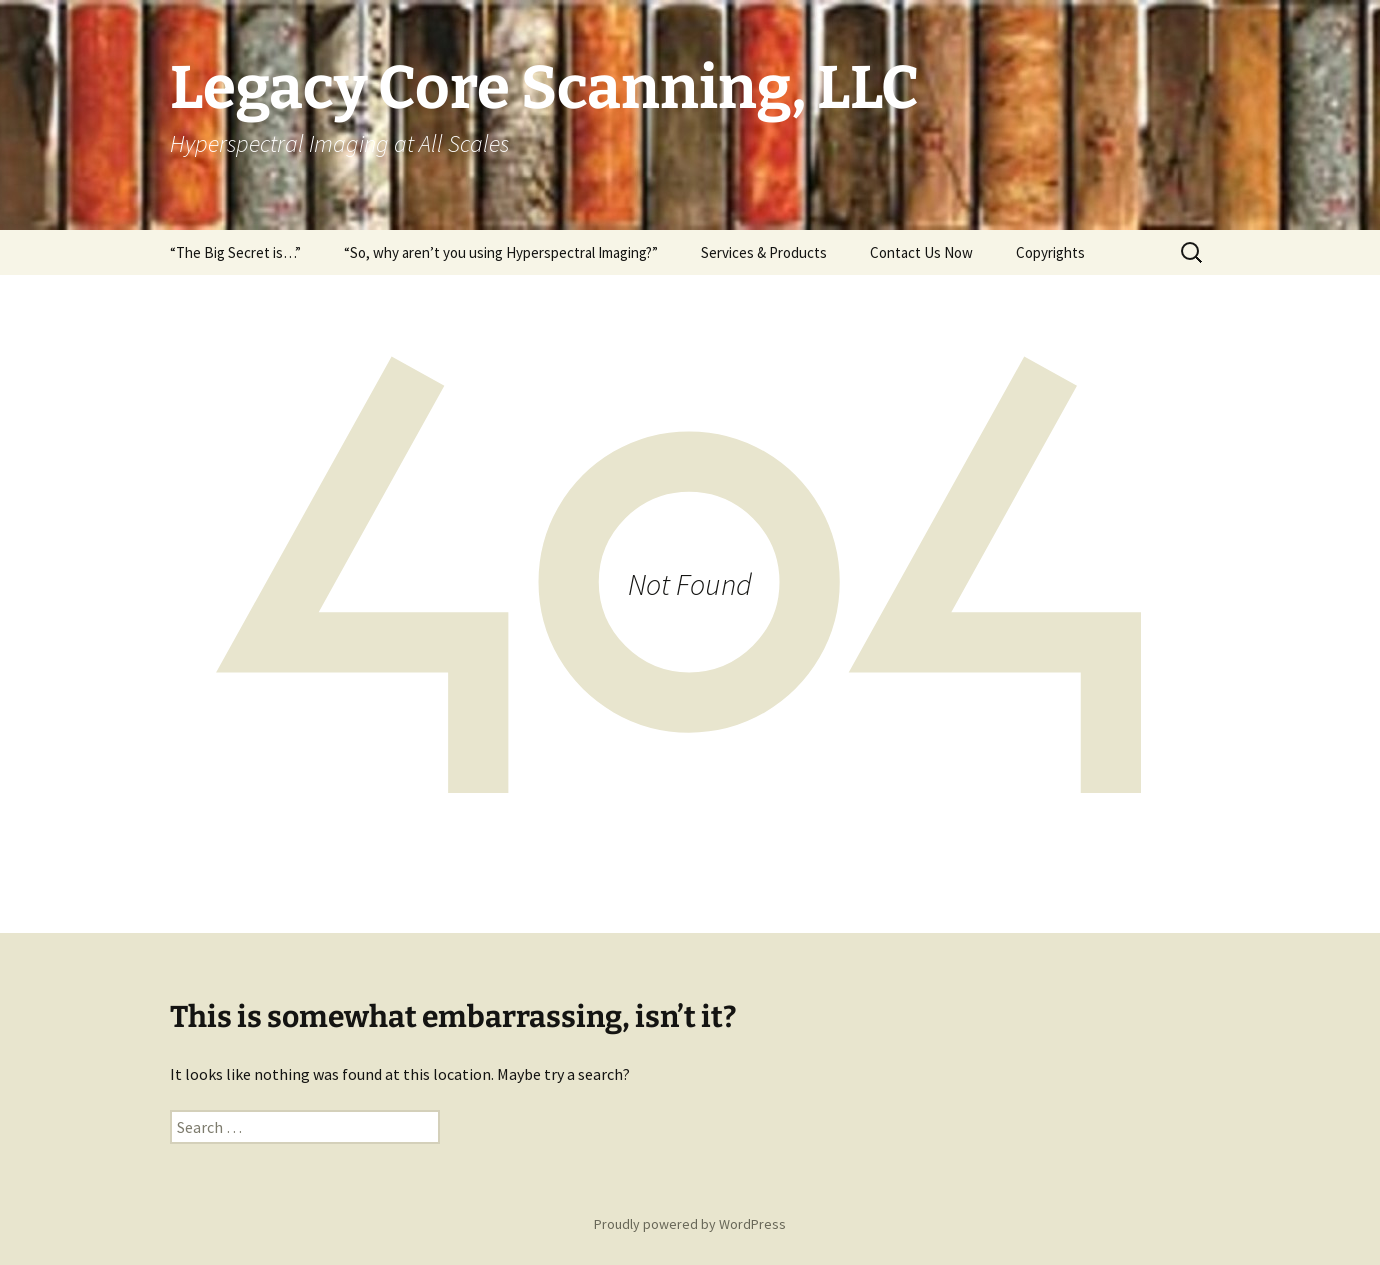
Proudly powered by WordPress (690, 1224)
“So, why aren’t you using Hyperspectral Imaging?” (501, 252)
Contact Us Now (921, 252)
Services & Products (764, 252)
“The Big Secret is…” (235, 252)
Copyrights (1050, 252)
